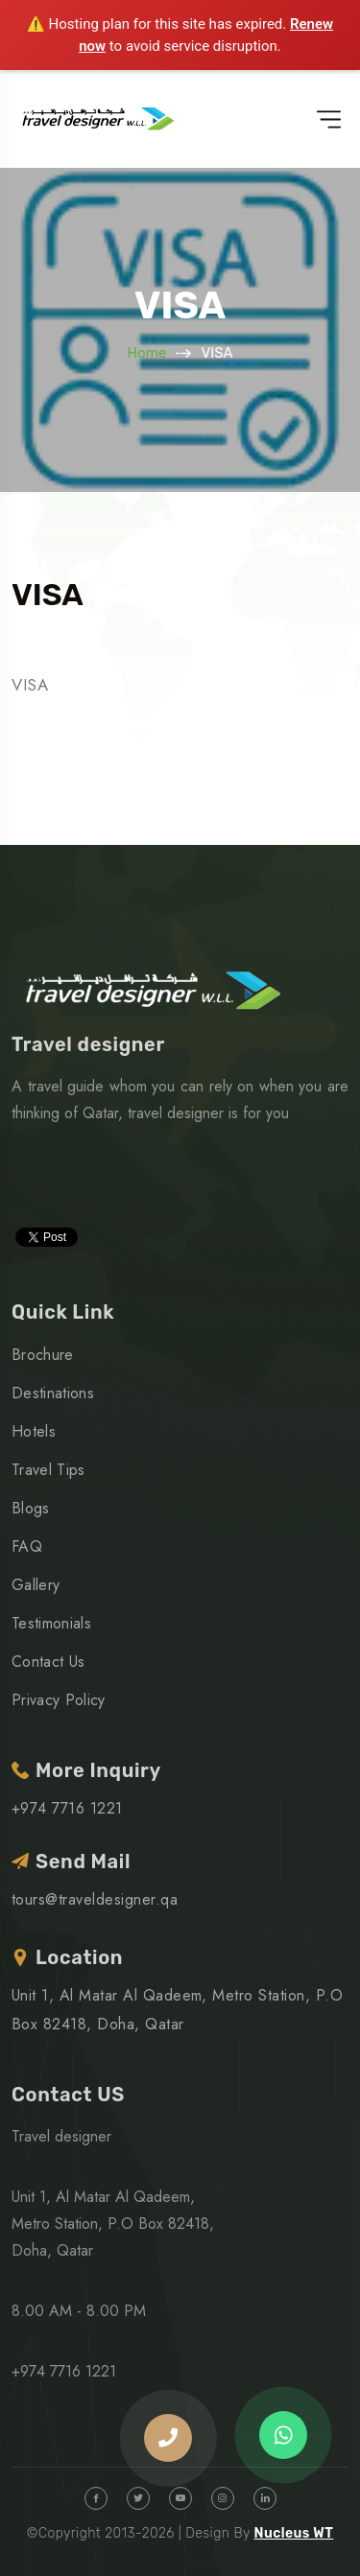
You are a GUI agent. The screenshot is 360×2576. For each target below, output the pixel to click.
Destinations (53, 1393)
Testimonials (51, 1623)
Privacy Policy (58, 1700)
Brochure (43, 1355)
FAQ (27, 1546)
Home (146, 353)
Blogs (31, 1508)
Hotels (34, 1431)
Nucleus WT (293, 2533)
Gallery (36, 1585)
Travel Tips (48, 1470)
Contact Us (48, 1662)
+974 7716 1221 (67, 1808)
